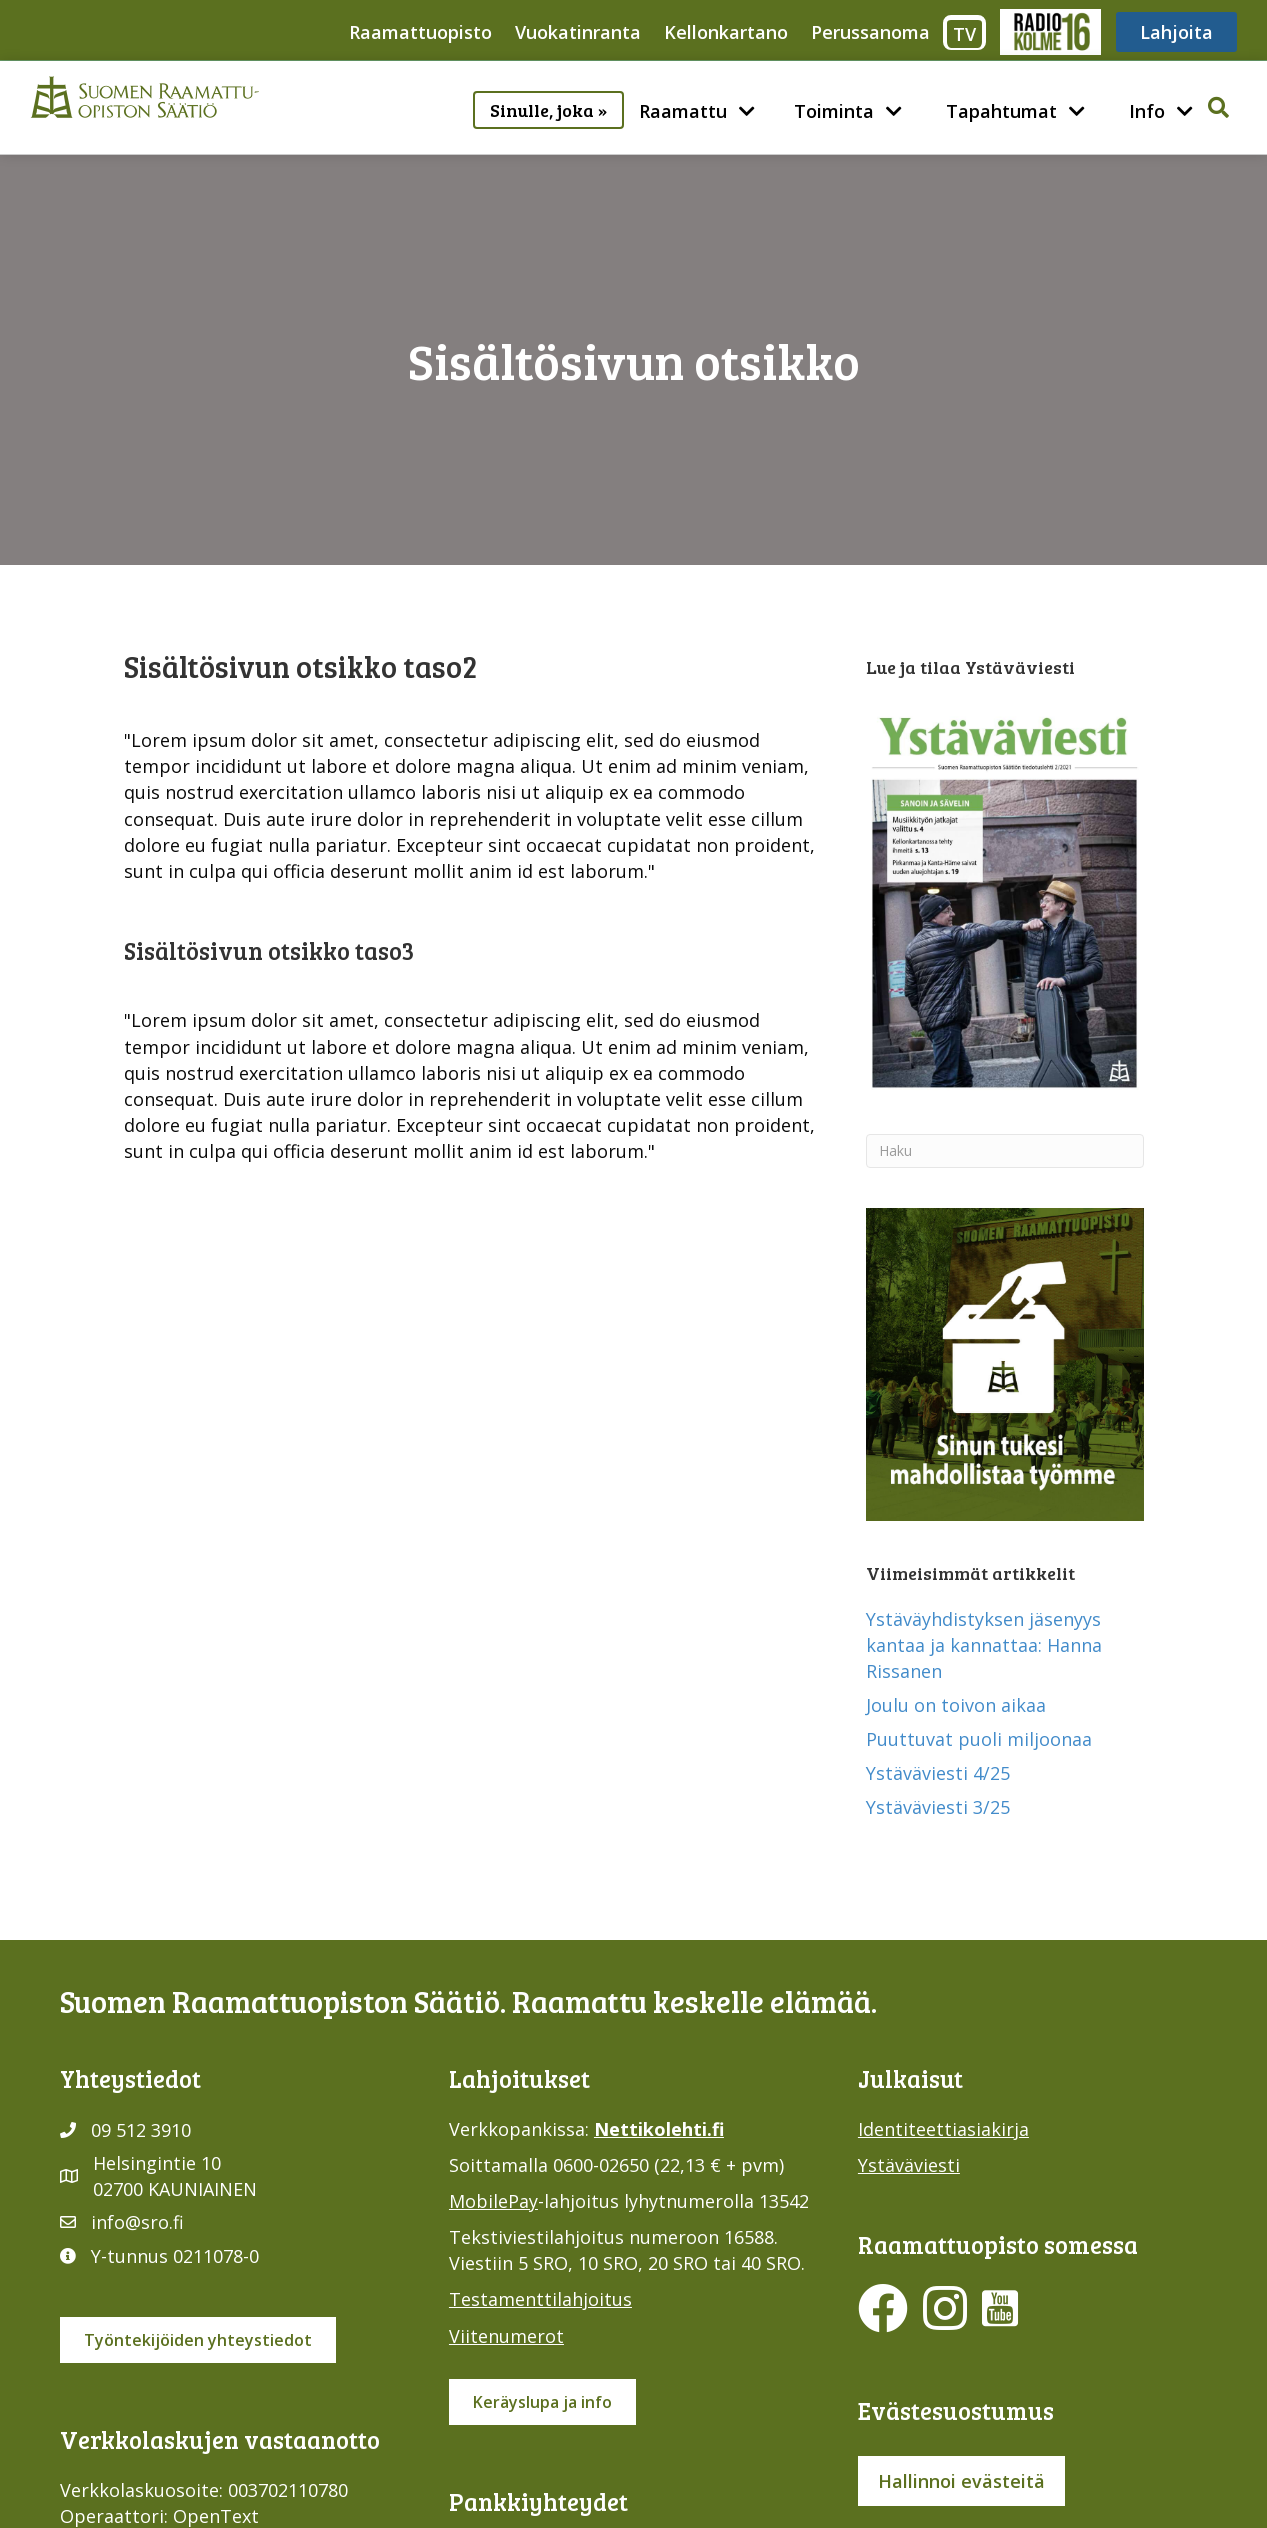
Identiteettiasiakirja (943, 2129)
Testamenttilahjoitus (540, 2299)
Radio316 (1049, 32)
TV (964, 34)
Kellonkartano (726, 32)
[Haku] (1005, 1151)
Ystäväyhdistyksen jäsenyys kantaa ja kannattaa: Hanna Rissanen (984, 1645)
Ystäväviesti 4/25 (938, 1773)
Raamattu (683, 111)
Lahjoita (1176, 32)
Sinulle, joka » (548, 110)
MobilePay (493, 2201)
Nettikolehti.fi (659, 2129)
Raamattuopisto (420, 32)
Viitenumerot (506, 2336)
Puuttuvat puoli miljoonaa (979, 1739)
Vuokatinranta (578, 32)
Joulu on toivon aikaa (956, 1705)
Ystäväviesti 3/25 (938, 1807)
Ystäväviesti (909, 2165)
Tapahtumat (1001, 111)
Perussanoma (870, 32)
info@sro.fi (137, 2222)
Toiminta (834, 111)
